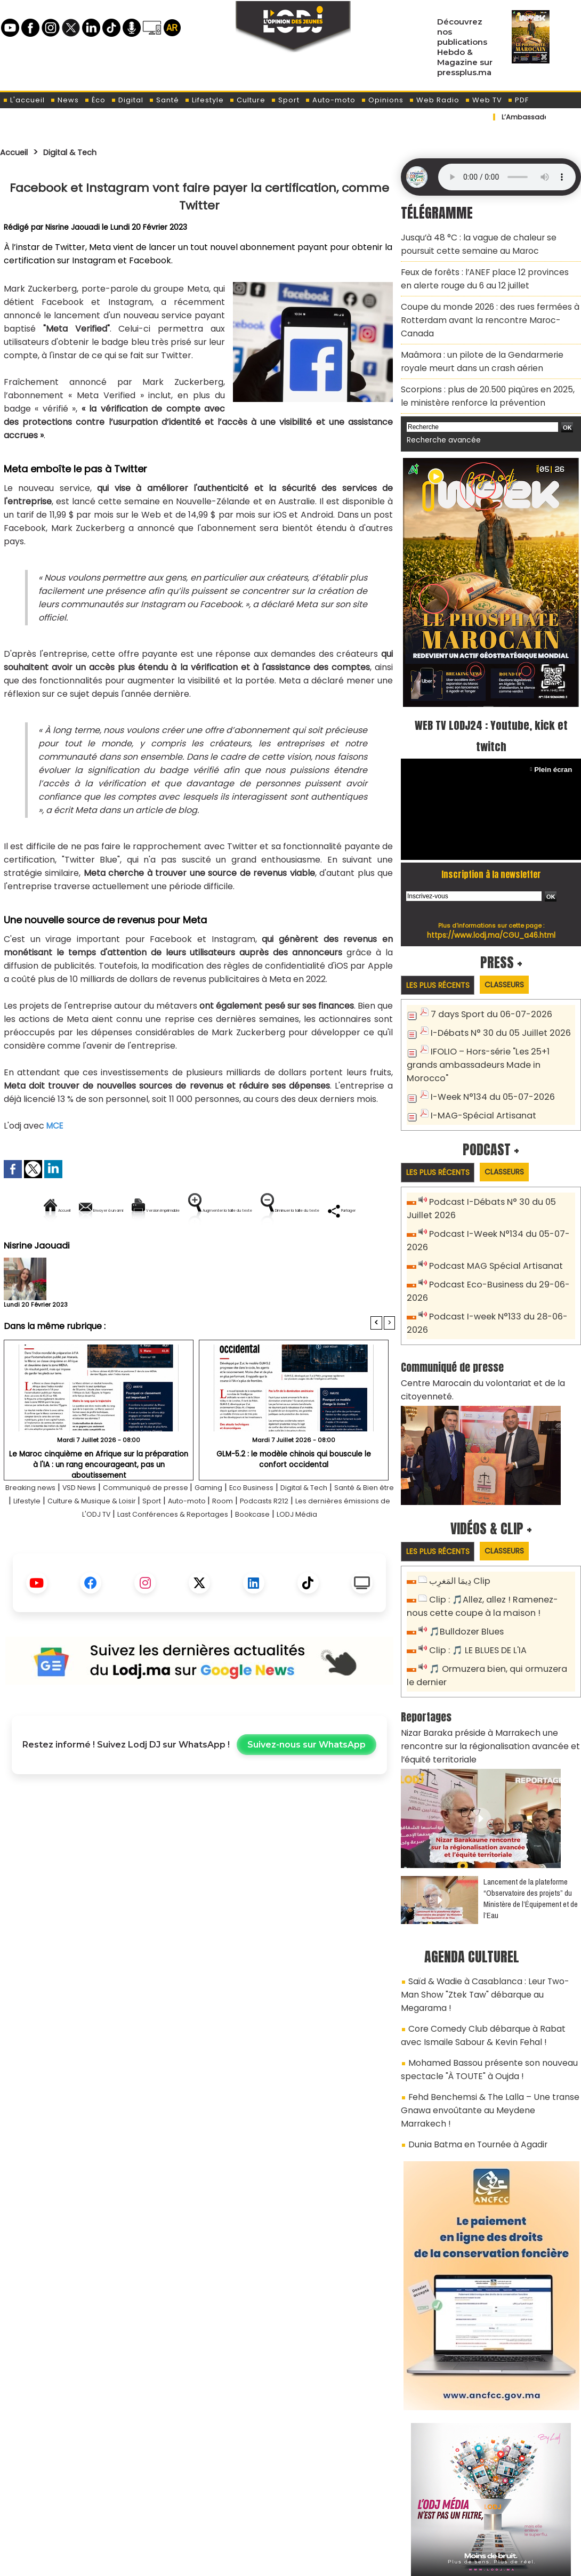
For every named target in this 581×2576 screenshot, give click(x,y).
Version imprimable (204, 1210)
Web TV (483, 100)
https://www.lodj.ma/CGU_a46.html (491, 899)
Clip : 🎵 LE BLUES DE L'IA (473, 1569)
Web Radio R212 (508, 2516)
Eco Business (296, 1524)
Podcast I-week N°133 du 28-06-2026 (502, 1256)
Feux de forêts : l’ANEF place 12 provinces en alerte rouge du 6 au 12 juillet (481, 272)
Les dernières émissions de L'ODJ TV (115, 1550)
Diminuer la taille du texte (172, 1247)
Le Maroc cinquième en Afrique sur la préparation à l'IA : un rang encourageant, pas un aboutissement (98, 1495)
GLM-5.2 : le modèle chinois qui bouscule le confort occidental (293, 1495)
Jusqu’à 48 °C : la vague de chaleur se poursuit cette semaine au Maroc (488, 242)
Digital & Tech (81, 152)
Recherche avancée (439, 404)
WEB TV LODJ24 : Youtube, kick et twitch (491, 699)
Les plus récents (441, 949)
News (64, 100)
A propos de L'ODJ (75, 2512)
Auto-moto (330, 100)
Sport (285, 100)
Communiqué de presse (174, 1524)
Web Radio (434, 100)
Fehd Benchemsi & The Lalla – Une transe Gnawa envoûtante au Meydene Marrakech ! (484, 1986)
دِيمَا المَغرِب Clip (458, 1504)
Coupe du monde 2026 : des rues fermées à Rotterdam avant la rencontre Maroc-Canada (487, 302)
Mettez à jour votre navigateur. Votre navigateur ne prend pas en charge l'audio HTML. (507, 177)
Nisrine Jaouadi (73, 227)
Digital (127, 100)
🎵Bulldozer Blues (463, 1552)
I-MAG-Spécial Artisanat (479, 1061)
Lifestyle (204, 100)
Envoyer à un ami (103, 1210)
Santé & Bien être (41, 1537)
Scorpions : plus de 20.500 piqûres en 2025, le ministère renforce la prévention (484, 363)
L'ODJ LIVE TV (360, 2512)
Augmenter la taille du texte (327, 1210)
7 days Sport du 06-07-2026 (486, 979)
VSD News (95, 1524)
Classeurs (516, 948)
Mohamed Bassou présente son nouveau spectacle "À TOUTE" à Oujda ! (481, 1956)
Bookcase (358, 1550)
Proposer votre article (218, 2512)
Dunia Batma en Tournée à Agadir (471, 2010)
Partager (267, 1247)
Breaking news (37, 1524)
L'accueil (24, 100)
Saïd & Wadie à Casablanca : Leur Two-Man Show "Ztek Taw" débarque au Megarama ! (485, 1896)
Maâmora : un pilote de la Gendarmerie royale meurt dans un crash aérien (486, 333)
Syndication (317, 2561)
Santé (164, 100)
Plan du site (263, 2561)
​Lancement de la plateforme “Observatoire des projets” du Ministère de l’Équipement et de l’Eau (530, 1808)
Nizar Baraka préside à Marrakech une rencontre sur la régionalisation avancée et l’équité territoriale (490, 1659)
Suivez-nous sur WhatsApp (306, 1795)
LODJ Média (199, 1564)
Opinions (382, 100)
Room (336, 1537)
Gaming (246, 1524)
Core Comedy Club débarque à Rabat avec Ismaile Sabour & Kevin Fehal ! (485, 1926)
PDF (518, 100)
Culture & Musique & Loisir (180, 1537)
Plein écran (555, 733)
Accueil (17, 152)
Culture (247, 100)
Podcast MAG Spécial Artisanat (491, 1209)
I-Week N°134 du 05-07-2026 (487, 1044)
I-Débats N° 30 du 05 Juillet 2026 (495, 996)
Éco (95, 100)
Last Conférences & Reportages (264, 1550)
